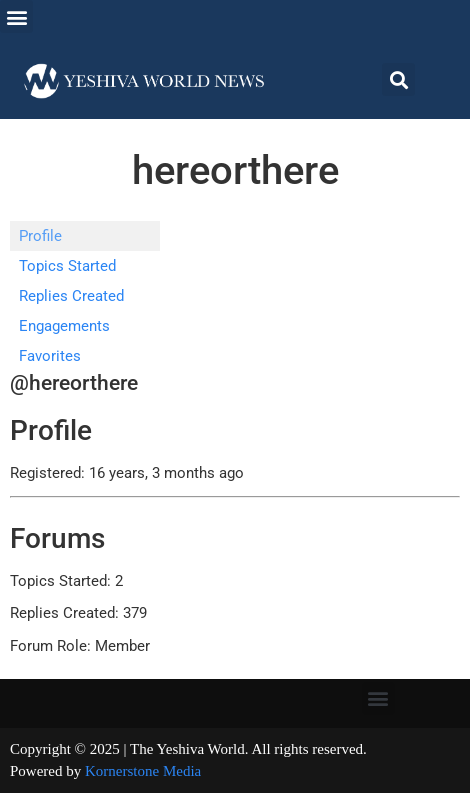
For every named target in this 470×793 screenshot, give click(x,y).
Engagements (64, 326)
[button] (16, 16)
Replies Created (71, 296)
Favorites (50, 356)
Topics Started (67, 266)
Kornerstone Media (143, 771)
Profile (40, 236)
